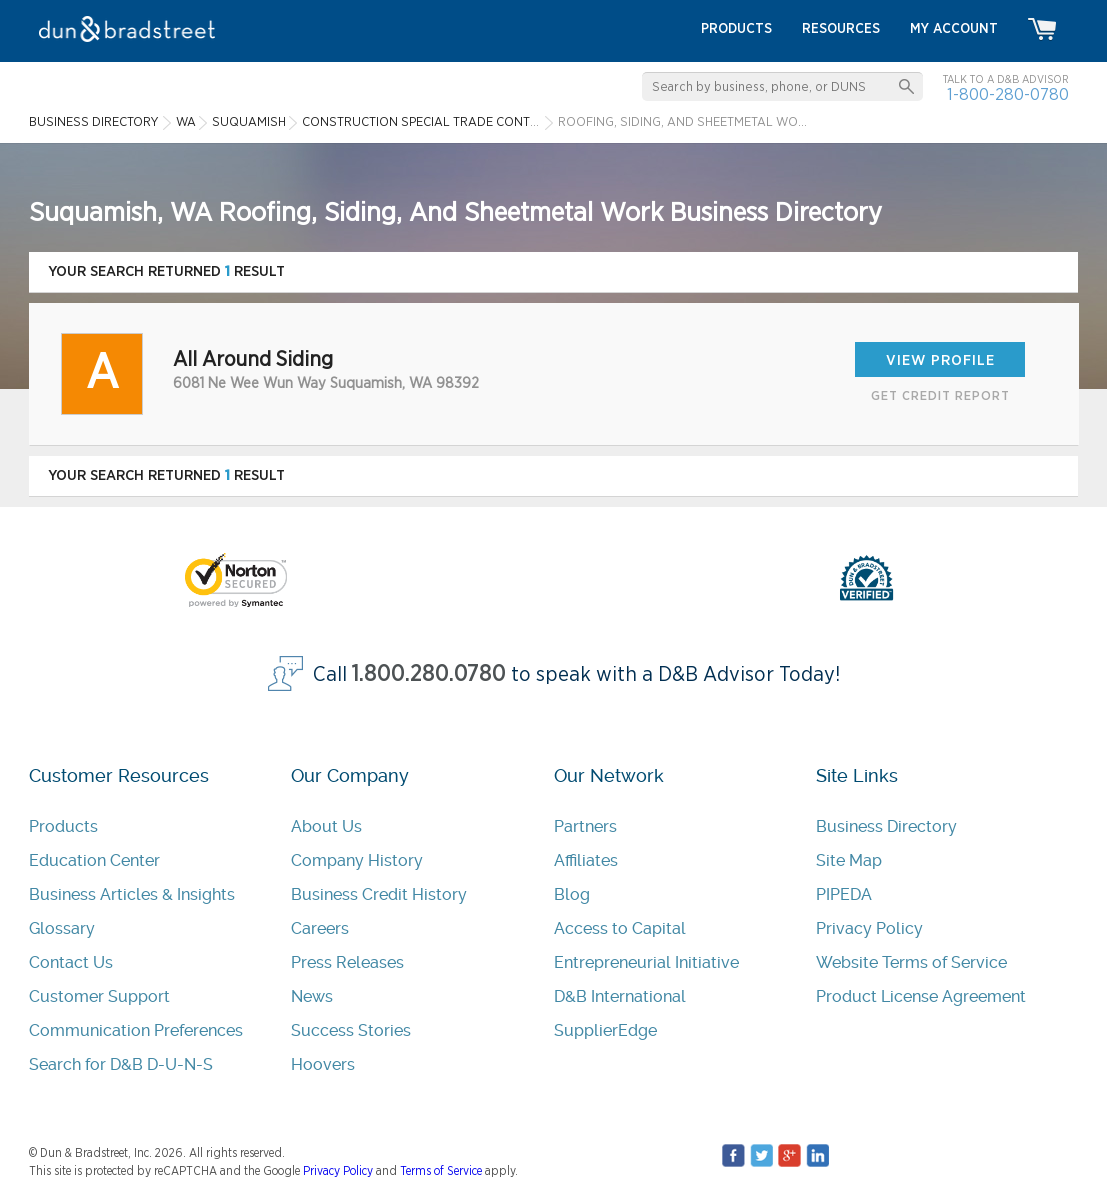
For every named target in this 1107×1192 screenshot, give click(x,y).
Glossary (62, 928)
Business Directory (886, 826)
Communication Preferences (136, 1030)
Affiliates (586, 860)
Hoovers (323, 1064)
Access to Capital (620, 928)
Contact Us (71, 962)
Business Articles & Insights (132, 894)
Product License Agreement (921, 996)
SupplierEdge (605, 1030)
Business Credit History (379, 894)
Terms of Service (441, 1171)
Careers (320, 928)
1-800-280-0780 (1008, 94)
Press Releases (347, 962)
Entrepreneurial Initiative (646, 962)
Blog (572, 894)
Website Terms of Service (911, 962)
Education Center (94, 860)
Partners (585, 826)
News (312, 996)
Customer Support (99, 996)
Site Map (849, 860)
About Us (326, 826)
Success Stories (351, 1030)
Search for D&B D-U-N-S (121, 1064)
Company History (357, 860)
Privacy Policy (869, 928)
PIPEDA (844, 894)
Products (63, 826)
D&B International (620, 996)
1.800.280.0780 (429, 674)
